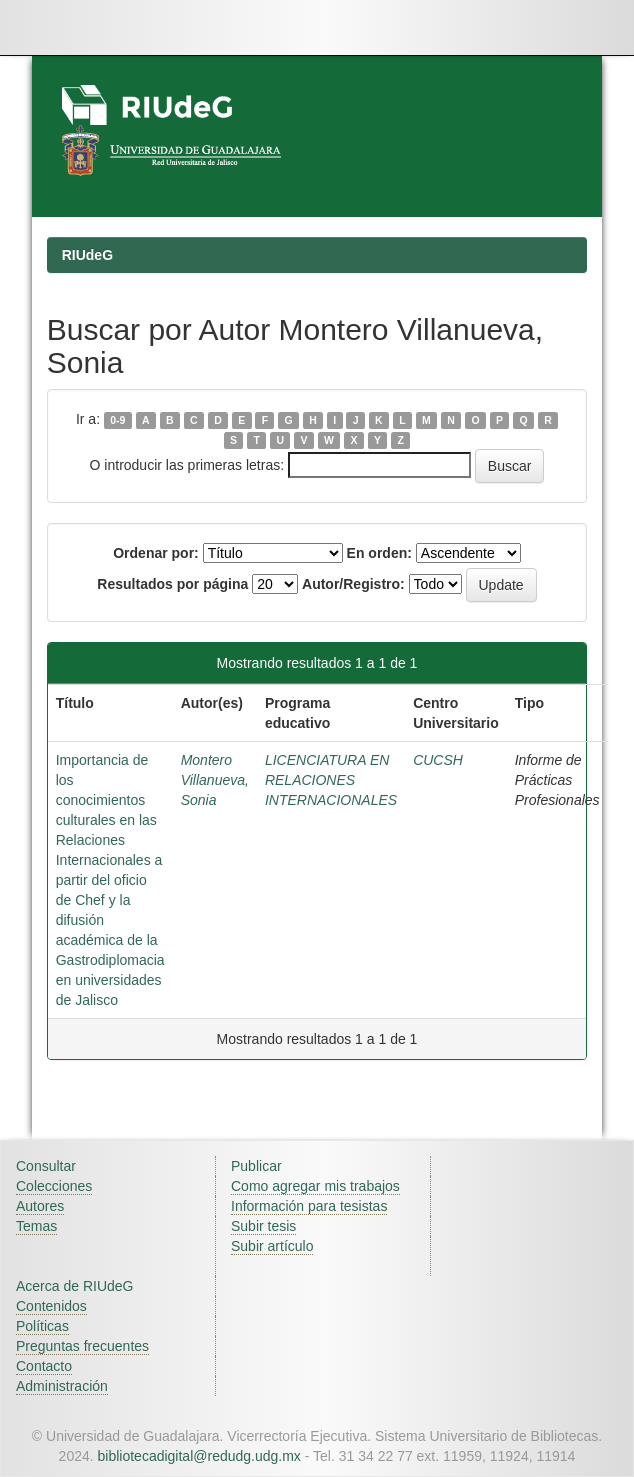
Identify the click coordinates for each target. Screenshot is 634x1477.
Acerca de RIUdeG (75, 1286)
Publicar (256, 1166)
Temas (36, 1226)
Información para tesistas (309, 1206)
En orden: (379, 553)
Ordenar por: (156, 553)
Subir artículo (272, 1246)
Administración (62, 1386)
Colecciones (54, 1186)
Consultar (46, 1166)
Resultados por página (172, 584)
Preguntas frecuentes (82, 1346)
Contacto (44, 1366)
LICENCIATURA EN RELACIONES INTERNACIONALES (331, 780)
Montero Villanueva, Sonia (215, 780)
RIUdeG (87, 255)
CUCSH (438, 760)
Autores (40, 1206)
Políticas (42, 1326)
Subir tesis (263, 1226)
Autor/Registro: (353, 584)
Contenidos (51, 1306)
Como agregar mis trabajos (315, 1186)
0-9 (117, 420)
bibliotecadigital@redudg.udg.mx (199, 1456)
